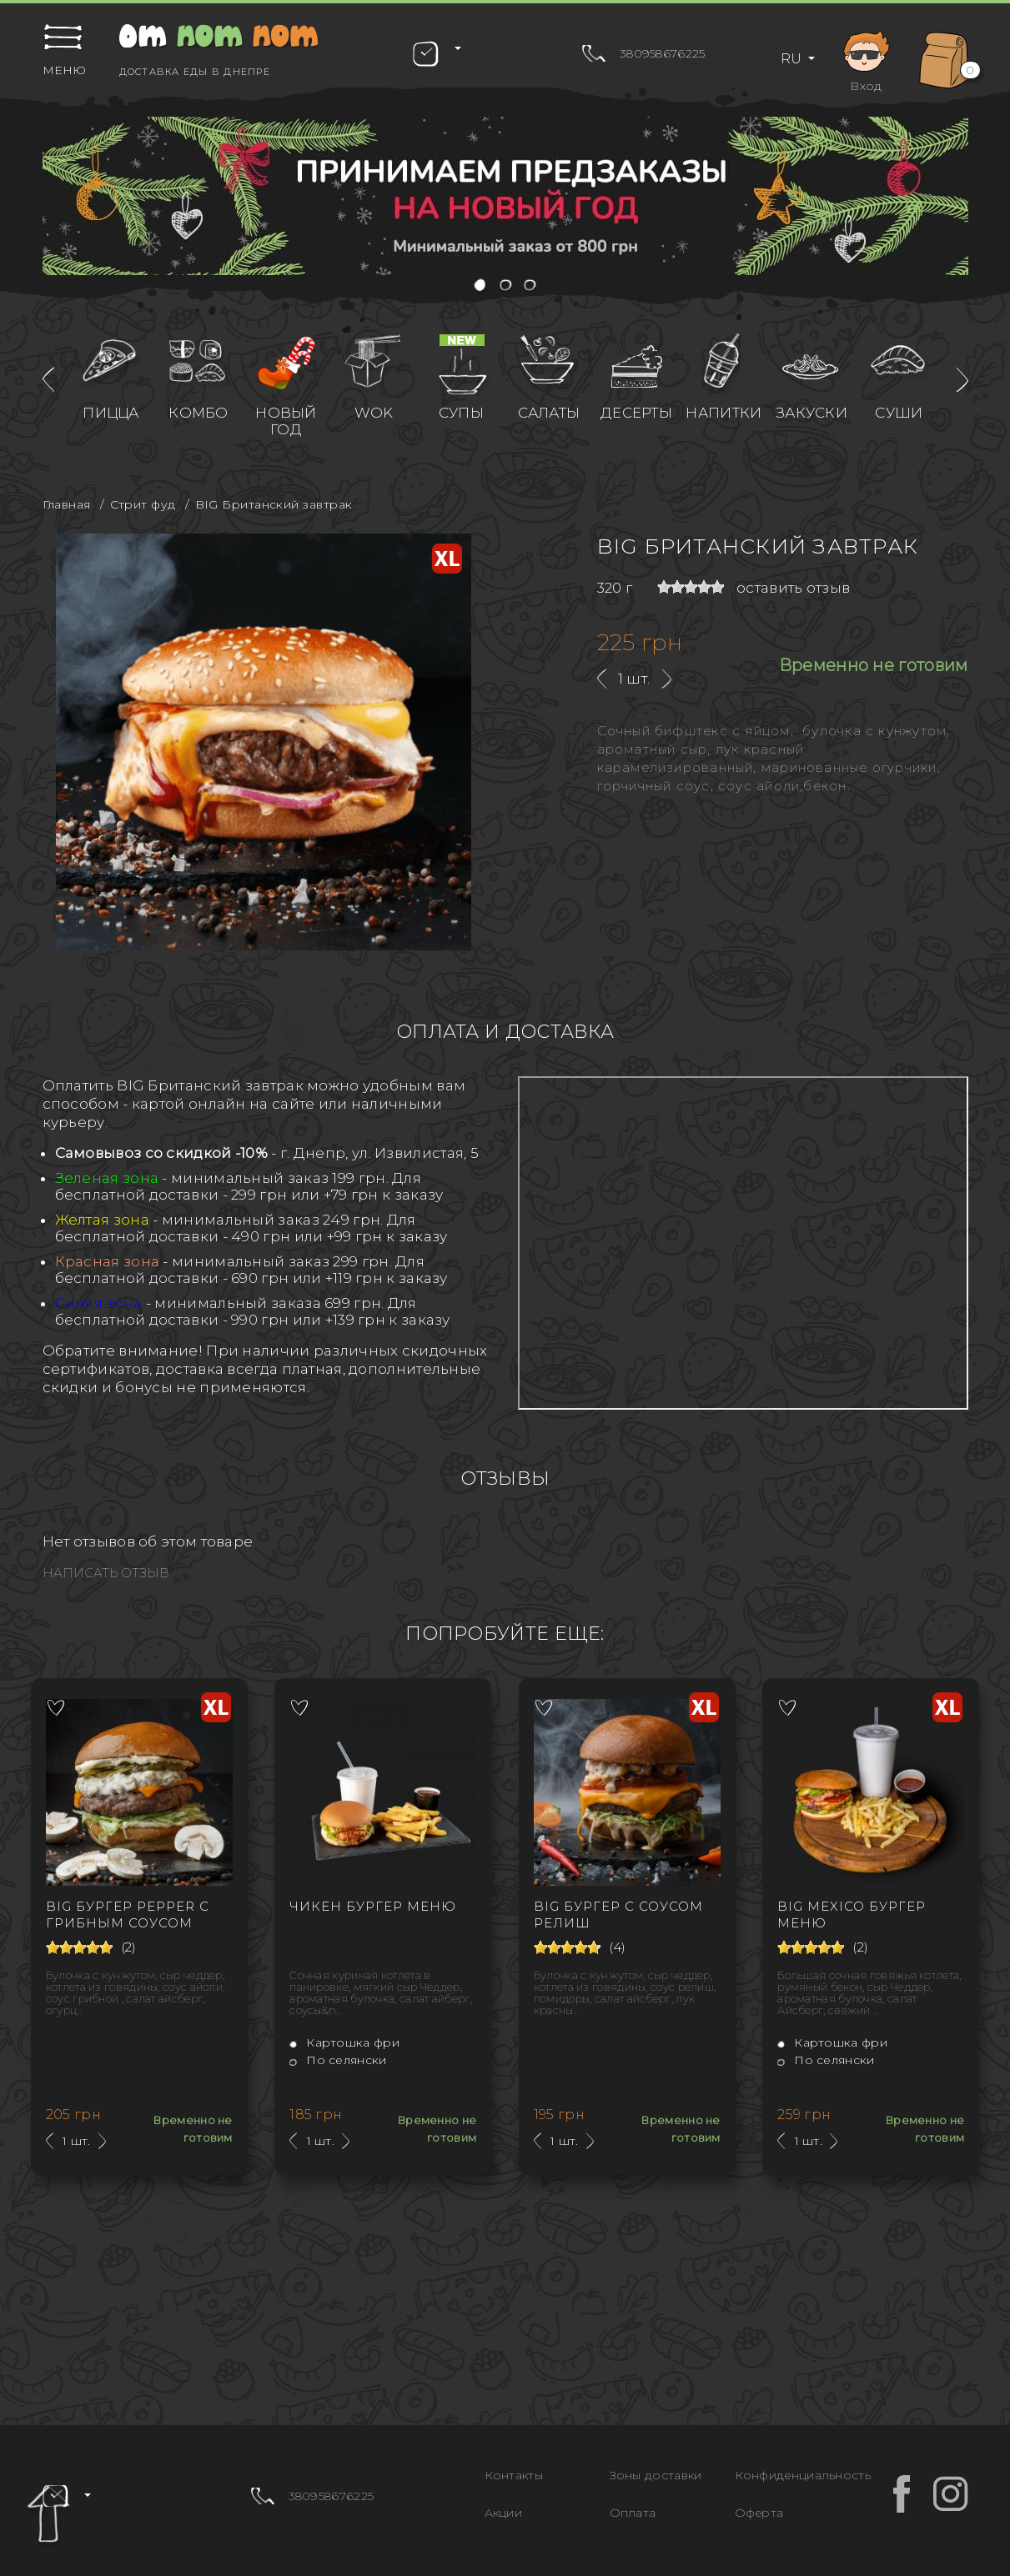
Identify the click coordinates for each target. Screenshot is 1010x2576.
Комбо (198, 412)
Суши (898, 412)
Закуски (811, 412)
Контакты (514, 2475)
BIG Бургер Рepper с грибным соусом (127, 1914)
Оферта (759, 2512)
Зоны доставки (656, 2475)
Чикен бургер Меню (372, 1906)
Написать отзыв (106, 1573)
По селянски (337, 2059)
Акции (504, 2512)
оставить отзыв (793, 587)
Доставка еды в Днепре (194, 72)
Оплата (633, 2512)
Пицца (111, 412)
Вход (866, 58)
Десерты (636, 412)
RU (793, 59)
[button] (481, 286)
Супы (461, 412)
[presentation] (48, 380)
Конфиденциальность (803, 2475)
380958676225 (663, 53)
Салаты (549, 412)
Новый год (286, 421)
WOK (374, 412)
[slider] (690, 587)
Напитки (723, 412)
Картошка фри (344, 2042)
